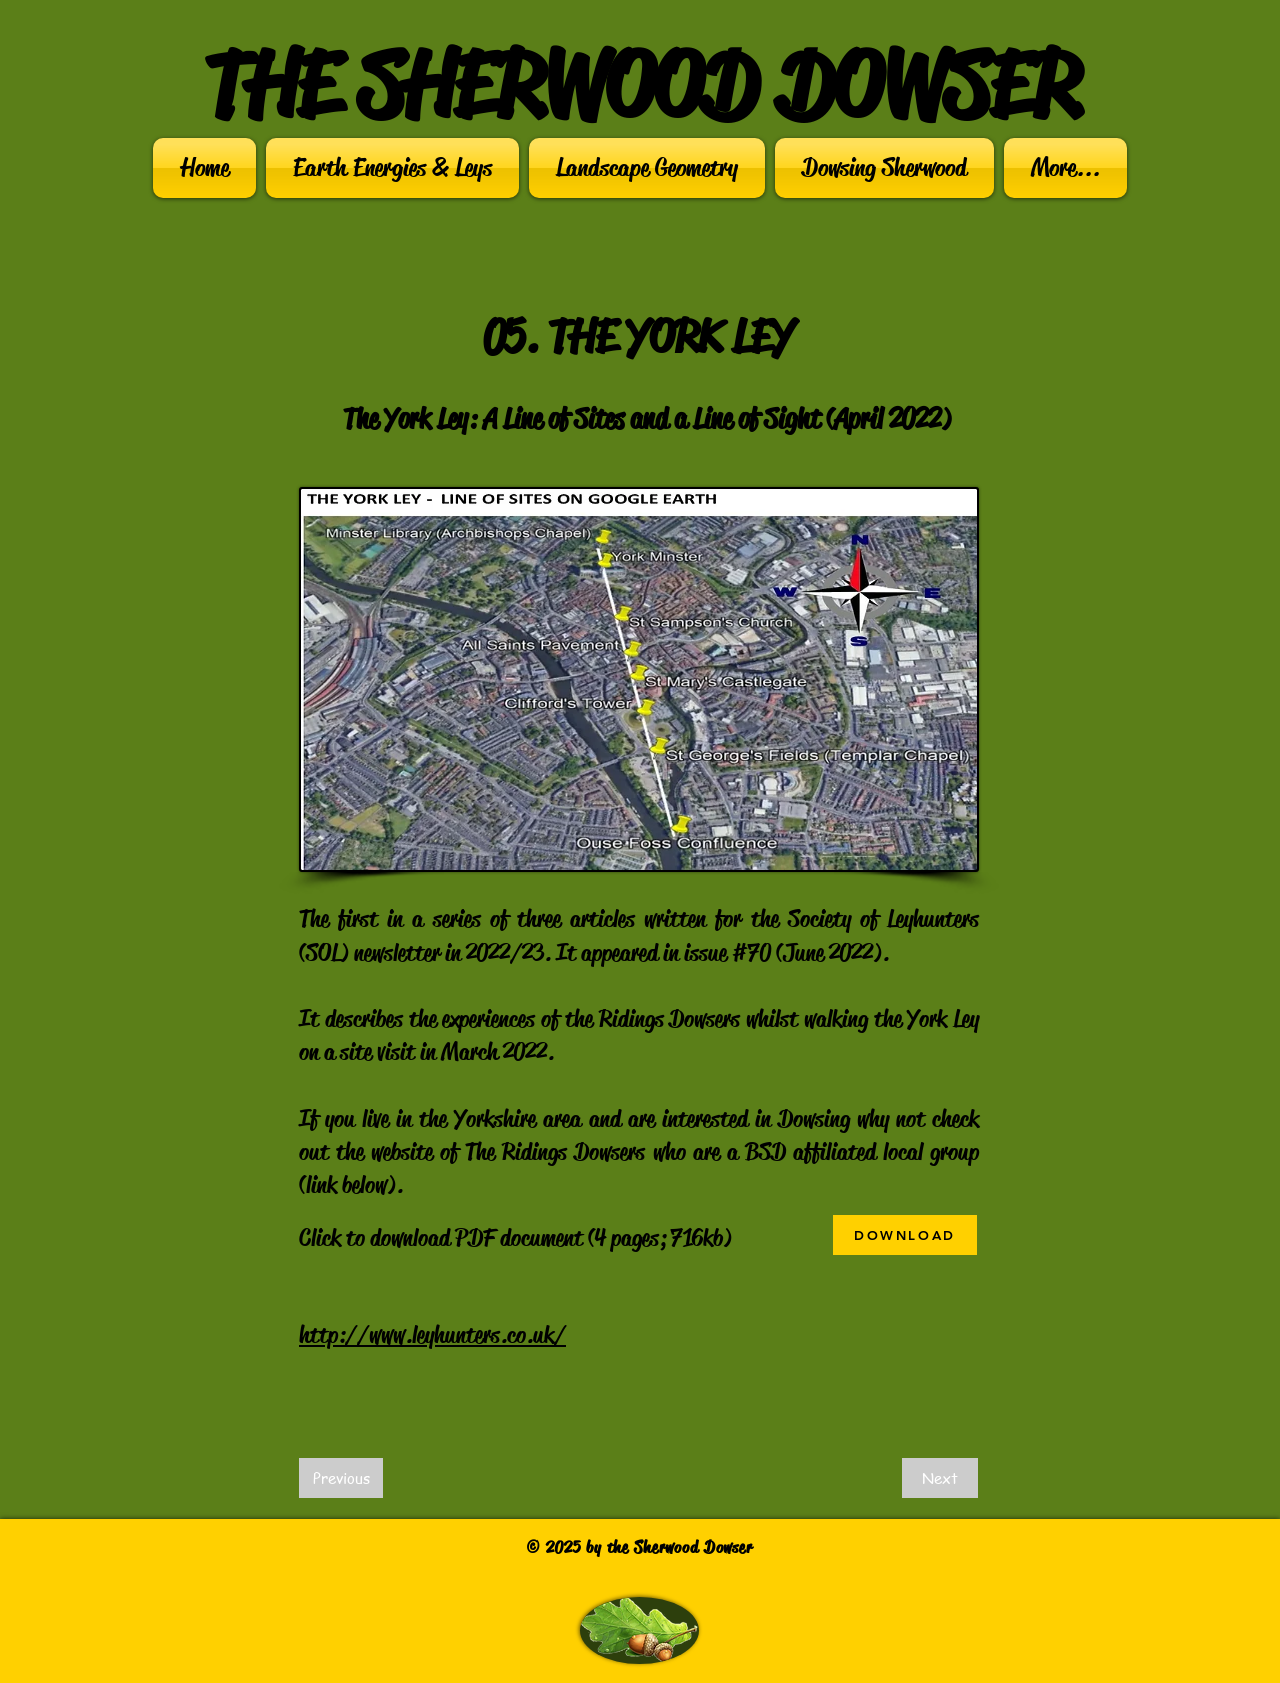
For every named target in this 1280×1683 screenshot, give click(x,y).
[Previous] (341, 1478)
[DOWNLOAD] (905, 1235)
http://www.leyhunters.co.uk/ (432, 1335)
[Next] (940, 1478)
